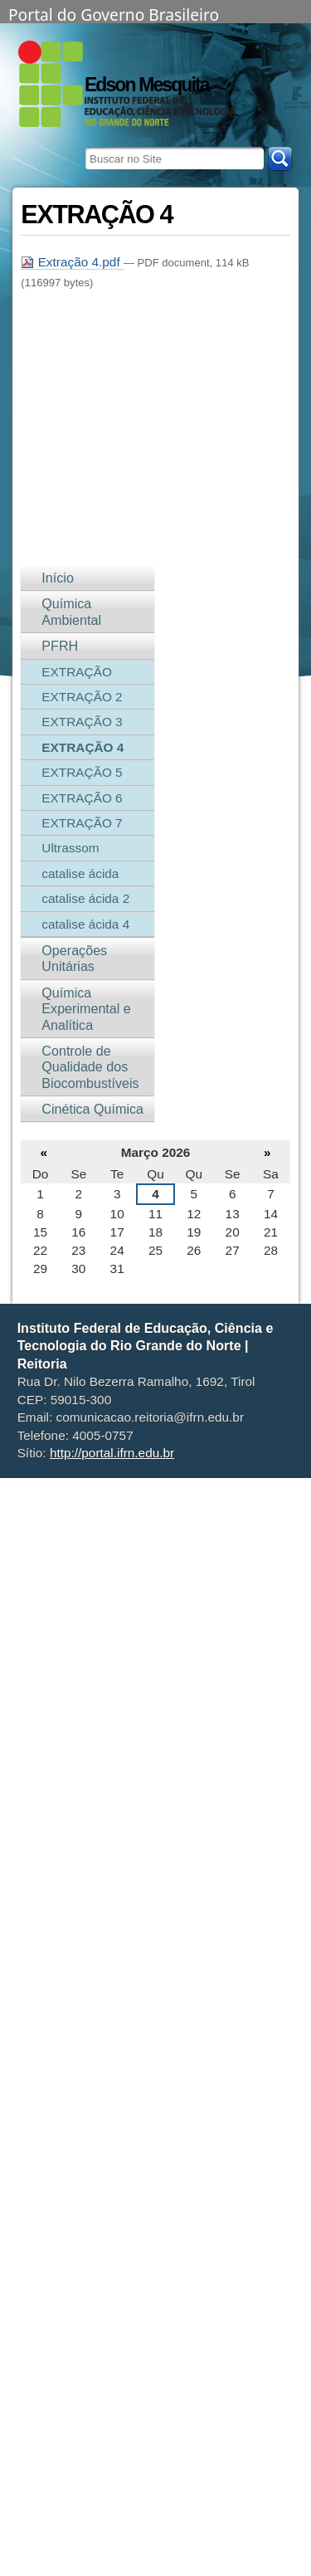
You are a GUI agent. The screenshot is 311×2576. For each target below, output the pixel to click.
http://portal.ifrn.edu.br (112, 1453)
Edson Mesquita (147, 84)
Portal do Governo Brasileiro (113, 13)
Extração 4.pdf (72, 262)
